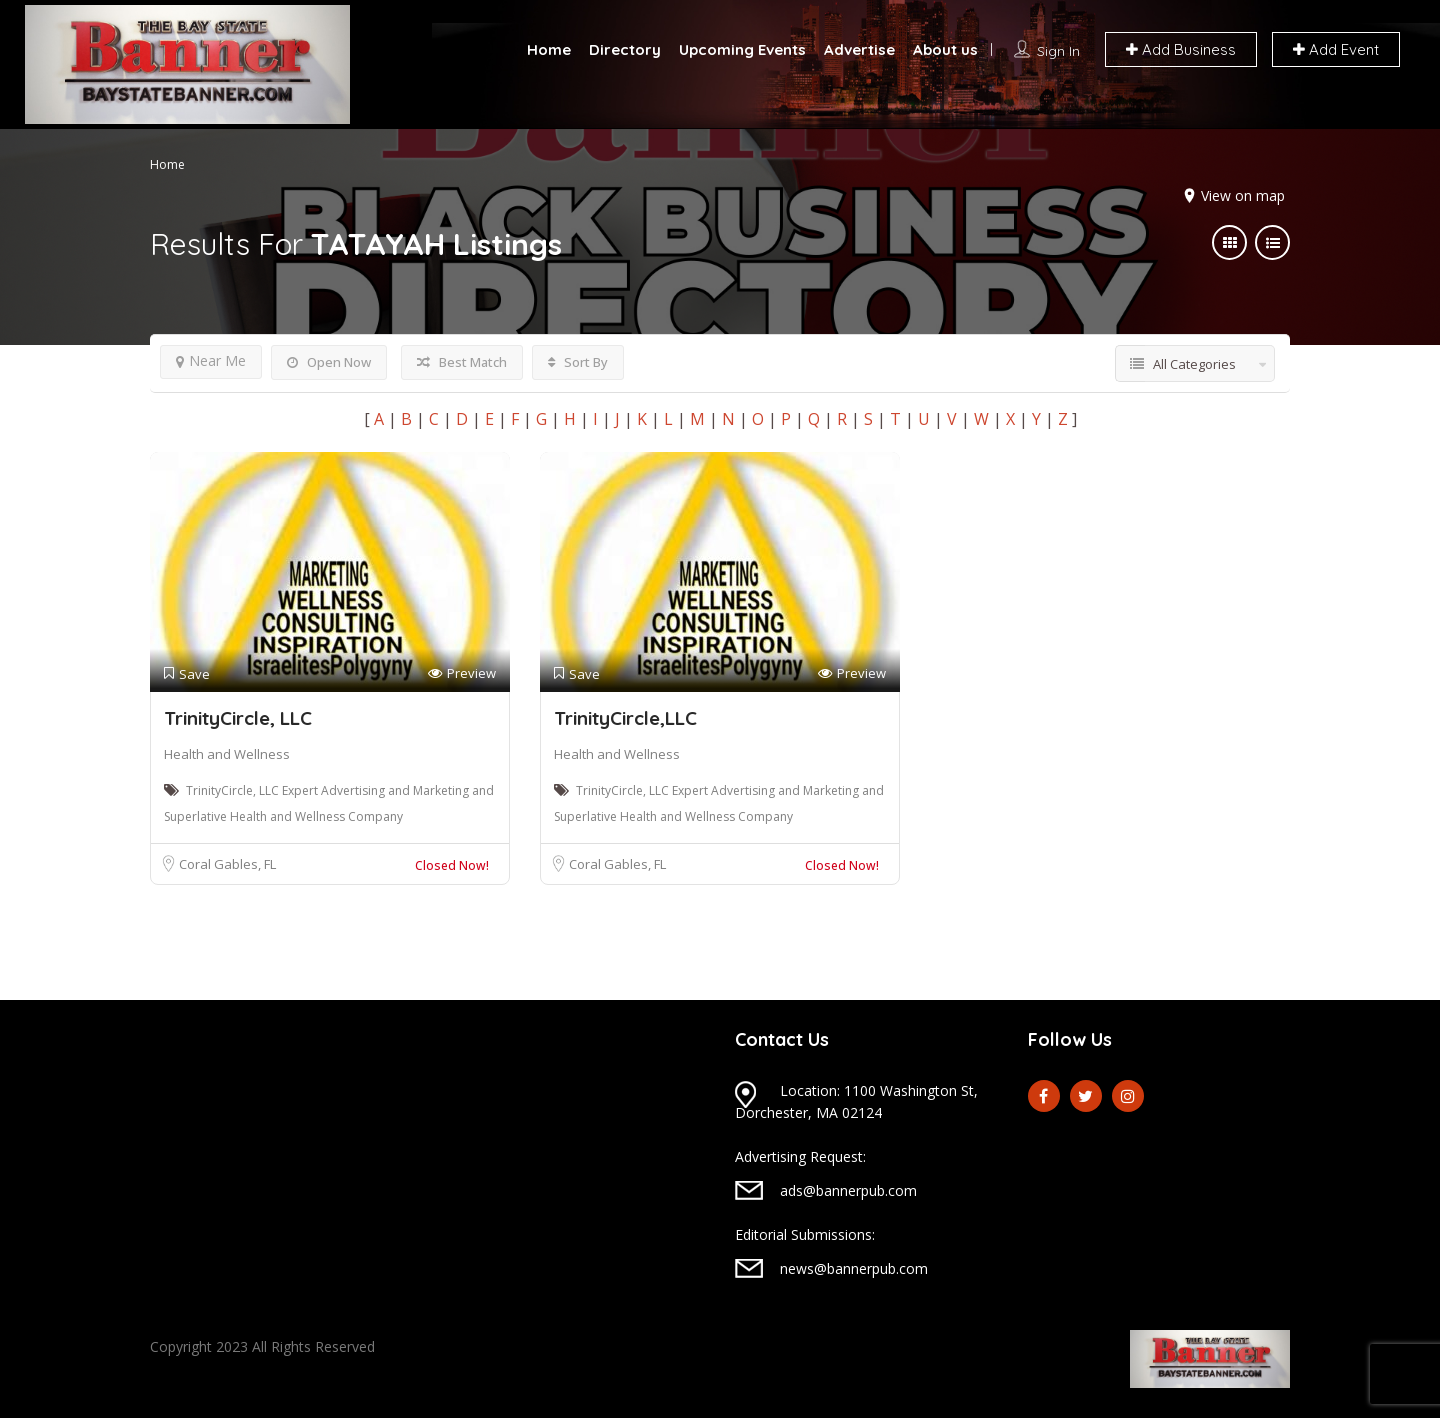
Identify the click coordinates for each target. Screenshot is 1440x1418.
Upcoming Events (742, 49)
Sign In (1058, 51)
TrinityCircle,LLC (625, 718)
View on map (1243, 195)
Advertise (859, 49)
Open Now (329, 362)
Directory (625, 49)
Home (549, 49)
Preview (462, 673)
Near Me (211, 360)
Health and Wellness (227, 754)
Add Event (1336, 49)
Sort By (578, 362)
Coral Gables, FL (227, 864)
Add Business (1181, 49)
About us (945, 49)
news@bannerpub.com (854, 1268)
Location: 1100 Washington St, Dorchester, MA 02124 (856, 1101)
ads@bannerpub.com (848, 1190)
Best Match (462, 362)
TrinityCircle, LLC (238, 718)
